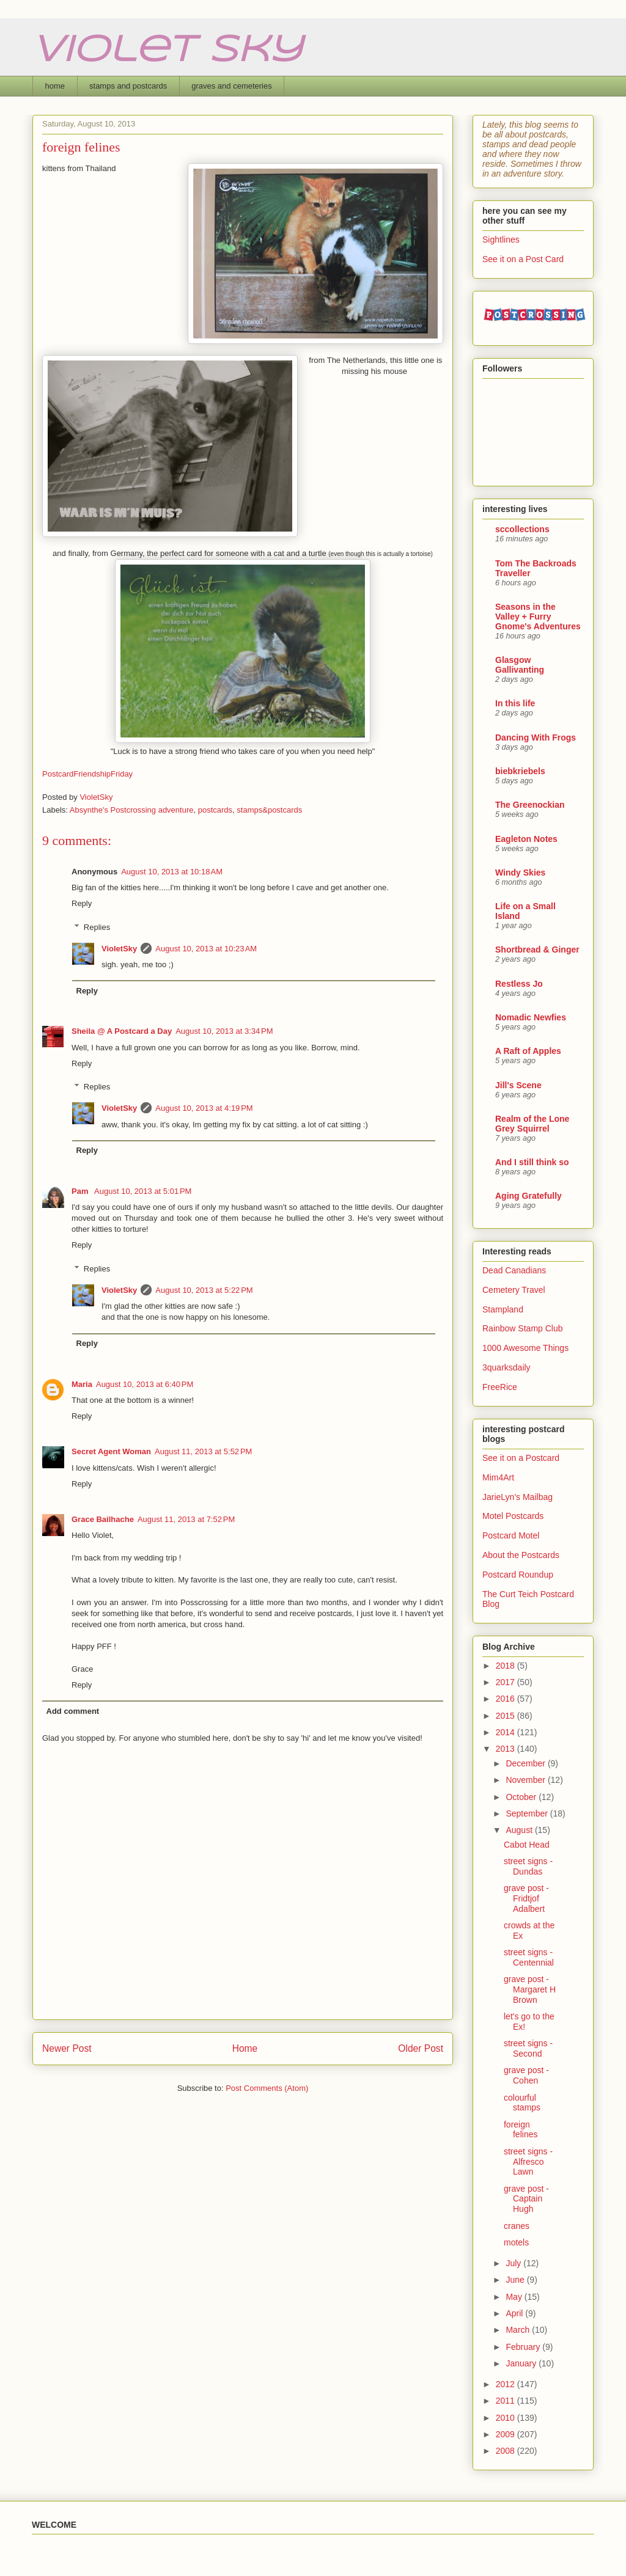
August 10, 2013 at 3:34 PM (224, 1031)
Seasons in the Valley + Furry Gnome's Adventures (538, 616)
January (522, 2363)
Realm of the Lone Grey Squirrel (532, 1123)
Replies (97, 927)
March (519, 2330)
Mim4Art (498, 1477)
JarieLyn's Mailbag (517, 1497)
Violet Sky (167, 50)
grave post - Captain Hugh (526, 2199)
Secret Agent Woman (111, 1451)
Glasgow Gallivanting (519, 665)
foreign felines (520, 2130)
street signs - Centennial (529, 1957)
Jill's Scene (518, 1085)
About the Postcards (520, 1555)
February (524, 2347)
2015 (506, 1716)
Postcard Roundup (517, 1574)
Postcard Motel (510, 1535)
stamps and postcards (128, 85)
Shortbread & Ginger (537, 949)
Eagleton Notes (526, 839)
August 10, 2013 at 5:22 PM (203, 1290)
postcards (215, 809)
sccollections (522, 529)
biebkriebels (520, 771)
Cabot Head (527, 1845)
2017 (506, 1682)
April (515, 2313)
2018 (506, 1665)
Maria (82, 1384)
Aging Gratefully (528, 1196)
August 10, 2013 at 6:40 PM (144, 1384)
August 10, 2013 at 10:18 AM (172, 871)
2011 (506, 2401)
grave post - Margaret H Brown (530, 1989)
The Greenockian (530, 805)
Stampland (502, 1309)
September (528, 1813)
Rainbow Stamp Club (522, 1328)
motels (516, 2242)
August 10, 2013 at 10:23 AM (206, 948)
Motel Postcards (512, 1516)
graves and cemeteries (231, 85)
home (55, 85)
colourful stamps (522, 2103)
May (515, 2297)
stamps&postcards (269, 809)
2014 (506, 1732)
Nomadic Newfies (530, 1017)
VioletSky (119, 948)
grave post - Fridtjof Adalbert (526, 1898)
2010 (506, 2418)
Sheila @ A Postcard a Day (122, 1031)
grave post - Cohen (526, 2075)
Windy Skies (520, 872)
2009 (506, 2434)
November (526, 1780)
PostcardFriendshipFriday (87, 773)
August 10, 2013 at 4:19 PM (203, 1108)
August (520, 1830)
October (522, 1797)
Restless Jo (519, 984)
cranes (516, 2226)
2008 (506, 2451)
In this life (515, 703)
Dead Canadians (514, 1270)
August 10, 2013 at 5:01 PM (142, 1191)
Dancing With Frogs (535, 737)
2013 (506, 1749)
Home (245, 2048)
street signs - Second (528, 2048)
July (514, 2263)
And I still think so (532, 1162)
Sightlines (501, 239)
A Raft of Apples (528, 1051)
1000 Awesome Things (525, 1348)
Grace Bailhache (103, 1519)
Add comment (73, 1711)
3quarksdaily (506, 1367)
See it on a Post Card (523, 259)
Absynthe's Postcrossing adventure (132, 809)
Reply (82, 903)
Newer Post (67, 2048)
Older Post (420, 2048)
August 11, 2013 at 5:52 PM (203, 1451)
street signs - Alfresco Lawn (528, 2161)
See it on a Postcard (520, 1458)
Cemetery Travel (513, 1290)
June (516, 2280)
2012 (506, 2384)
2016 (506, 1698)
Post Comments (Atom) (267, 2088)
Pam (81, 1191)
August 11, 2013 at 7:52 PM (186, 1519)
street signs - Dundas (528, 1866)
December (526, 1763)
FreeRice (499, 1387)
